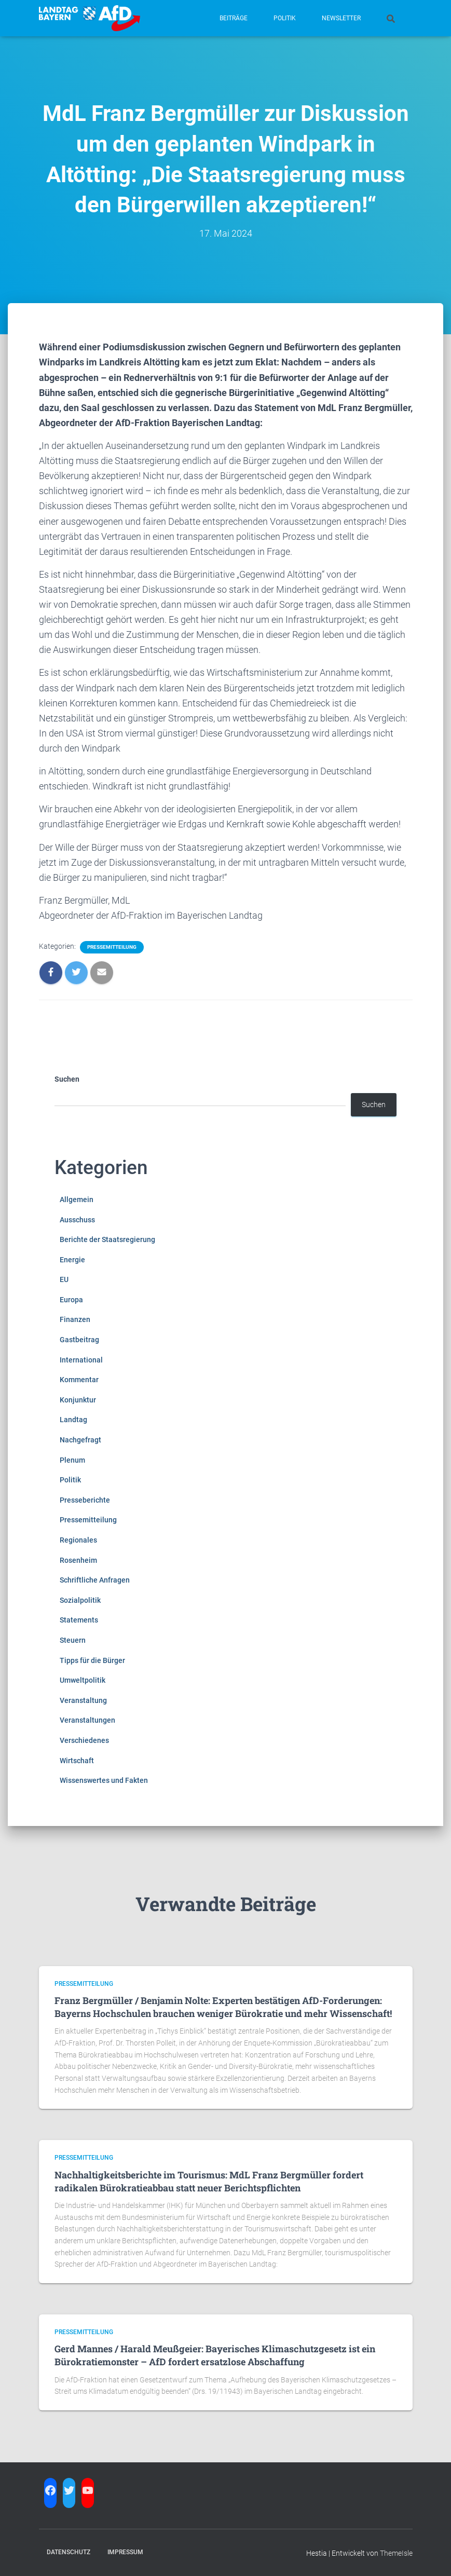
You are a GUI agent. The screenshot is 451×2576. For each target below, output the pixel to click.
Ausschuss (77, 1220)
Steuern (73, 1640)
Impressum (125, 2552)
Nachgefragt (80, 1440)
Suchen (66, 1079)
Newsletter (341, 18)
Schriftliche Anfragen (95, 1580)
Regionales (78, 1540)
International (81, 1360)
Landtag (73, 1419)
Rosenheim (78, 1560)
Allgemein (76, 1199)
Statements (79, 1620)
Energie (72, 1260)
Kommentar (79, 1379)
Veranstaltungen (87, 1720)
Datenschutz (68, 2552)
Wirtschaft (77, 1760)
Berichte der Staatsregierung (107, 1239)
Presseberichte (85, 1500)
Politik (285, 18)
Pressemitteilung (111, 947)
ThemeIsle (396, 2553)
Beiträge (234, 18)
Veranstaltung (83, 1700)
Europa (71, 1300)
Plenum (72, 1460)
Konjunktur (78, 1400)
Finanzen (75, 1319)
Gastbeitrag (79, 1339)
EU (64, 1279)
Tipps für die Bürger (92, 1660)
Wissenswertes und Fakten (104, 1780)
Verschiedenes (84, 1740)
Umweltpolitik (82, 1680)
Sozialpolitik (80, 1600)
